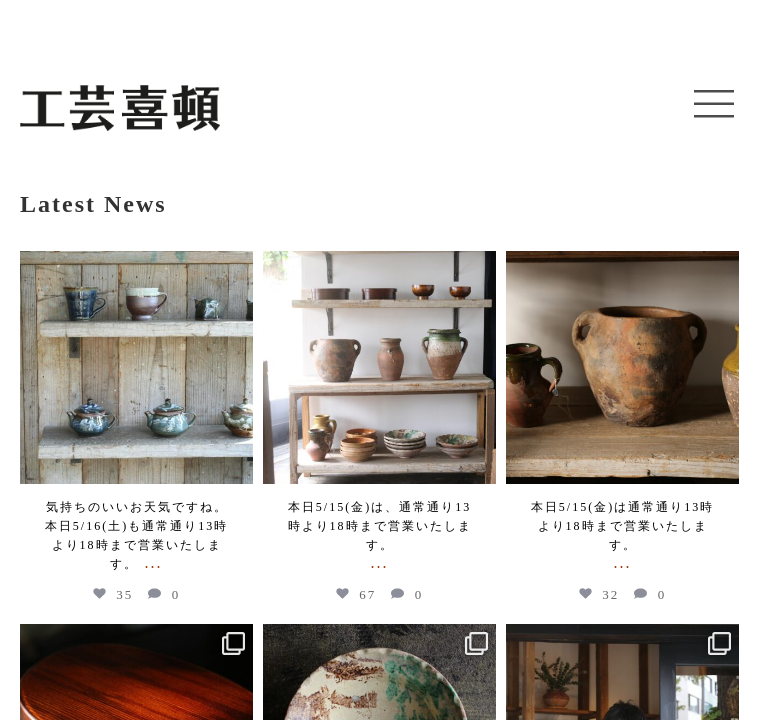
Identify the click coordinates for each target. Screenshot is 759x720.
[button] (714, 105)
